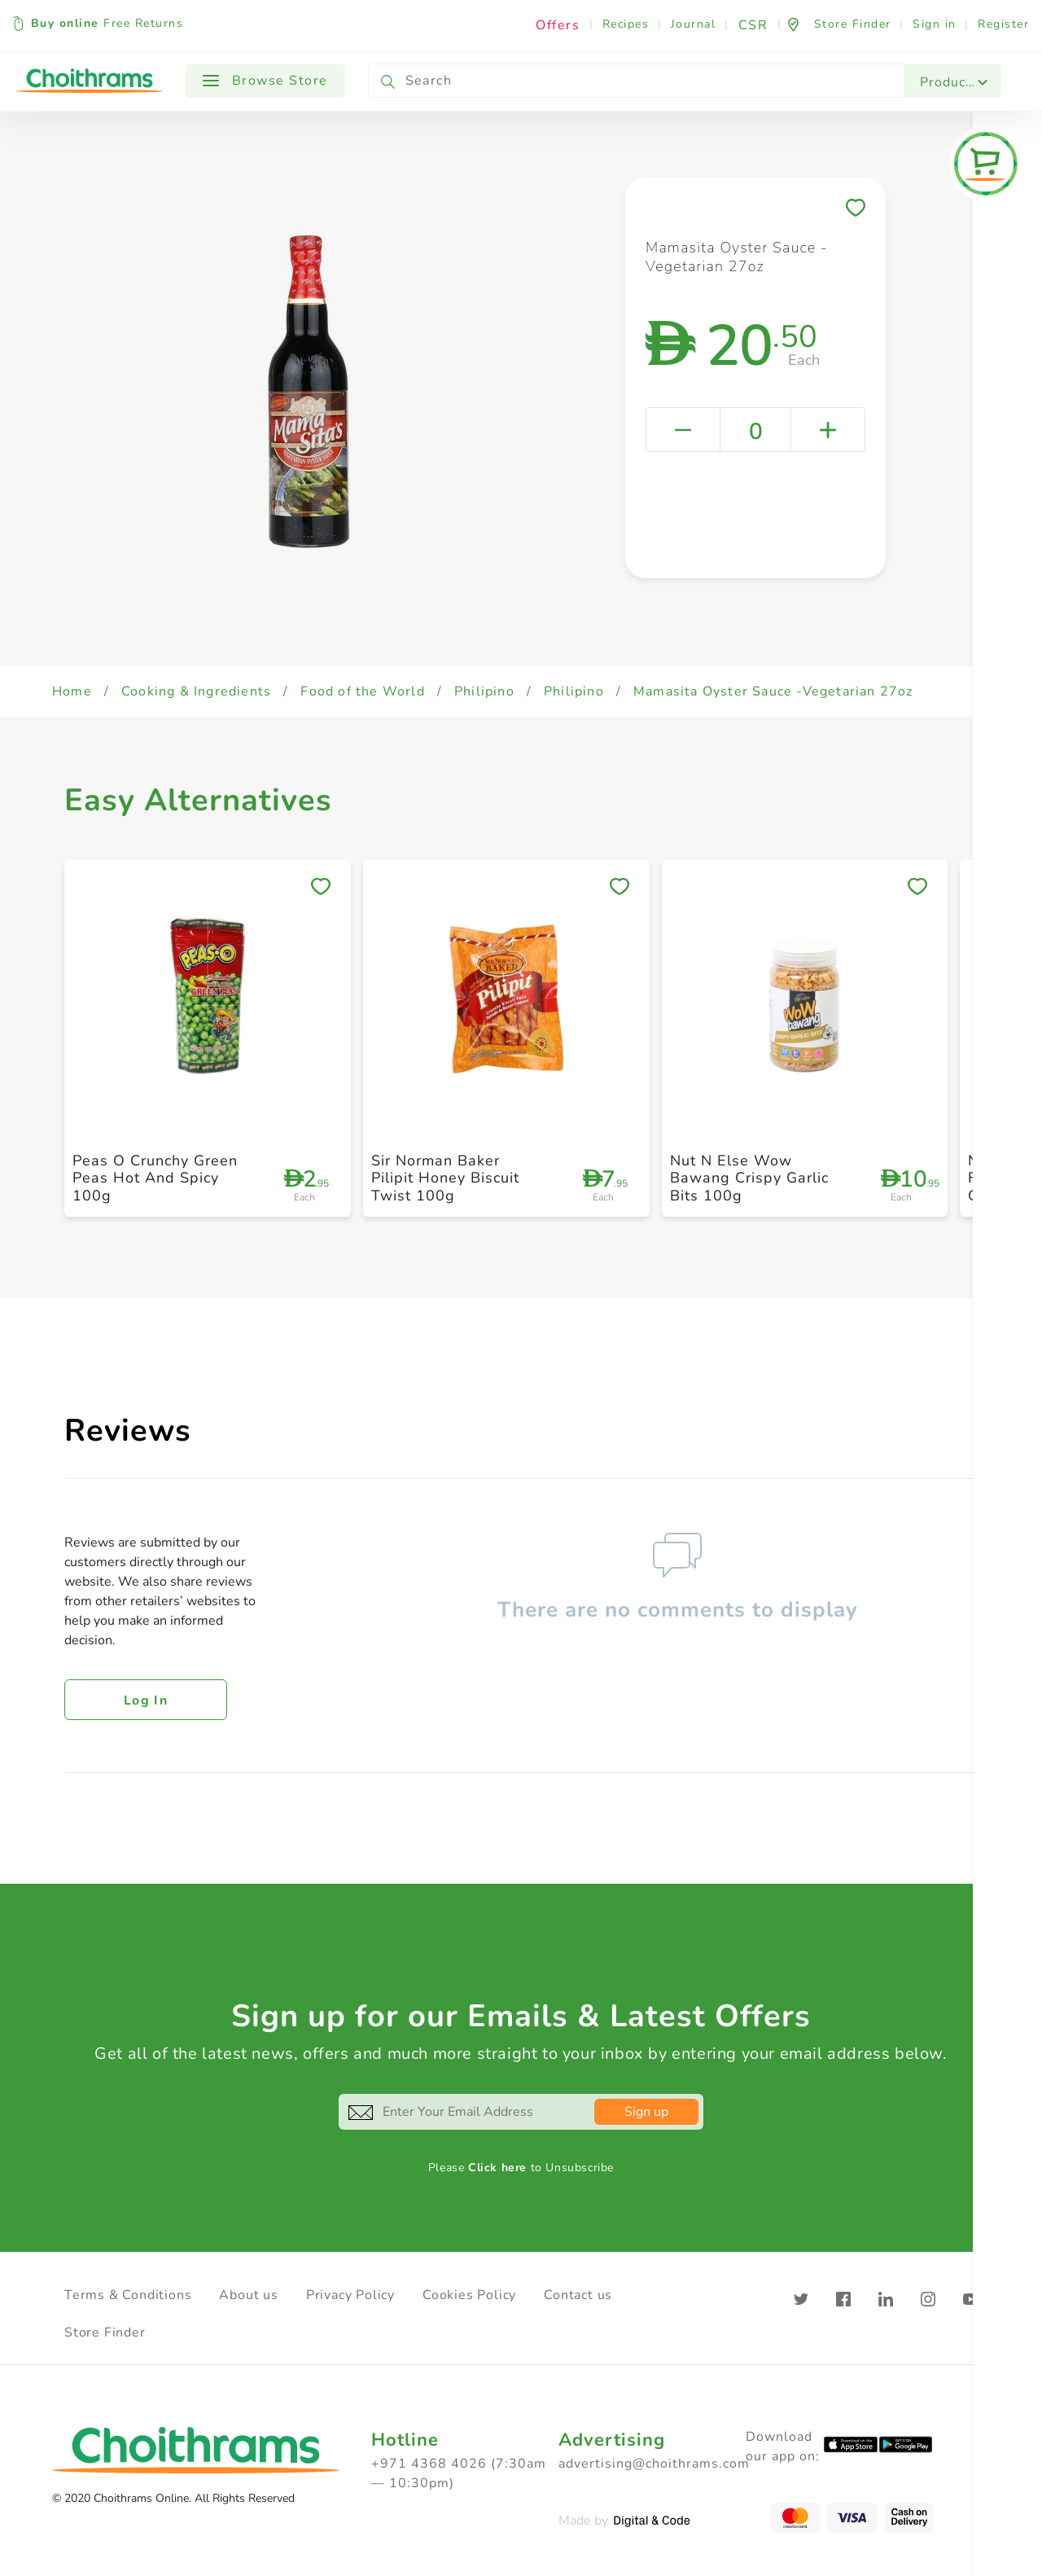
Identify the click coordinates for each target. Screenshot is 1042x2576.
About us (248, 2295)
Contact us (578, 2295)
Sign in (935, 24)
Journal (693, 24)
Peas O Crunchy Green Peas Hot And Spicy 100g (155, 1178)
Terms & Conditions (127, 2295)
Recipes (626, 24)
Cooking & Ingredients (196, 691)
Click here (497, 2167)
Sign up (646, 2112)
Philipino (484, 691)
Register (1003, 24)
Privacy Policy (350, 2295)
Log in (146, 1700)
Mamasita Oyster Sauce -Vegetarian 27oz (773, 691)
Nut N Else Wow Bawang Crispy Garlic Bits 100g (749, 1178)
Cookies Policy (469, 2295)
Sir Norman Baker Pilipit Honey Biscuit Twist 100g (445, 1178)
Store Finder (105, 2332)
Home (72, 691)
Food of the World (362, 691)
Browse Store (265, 81)
